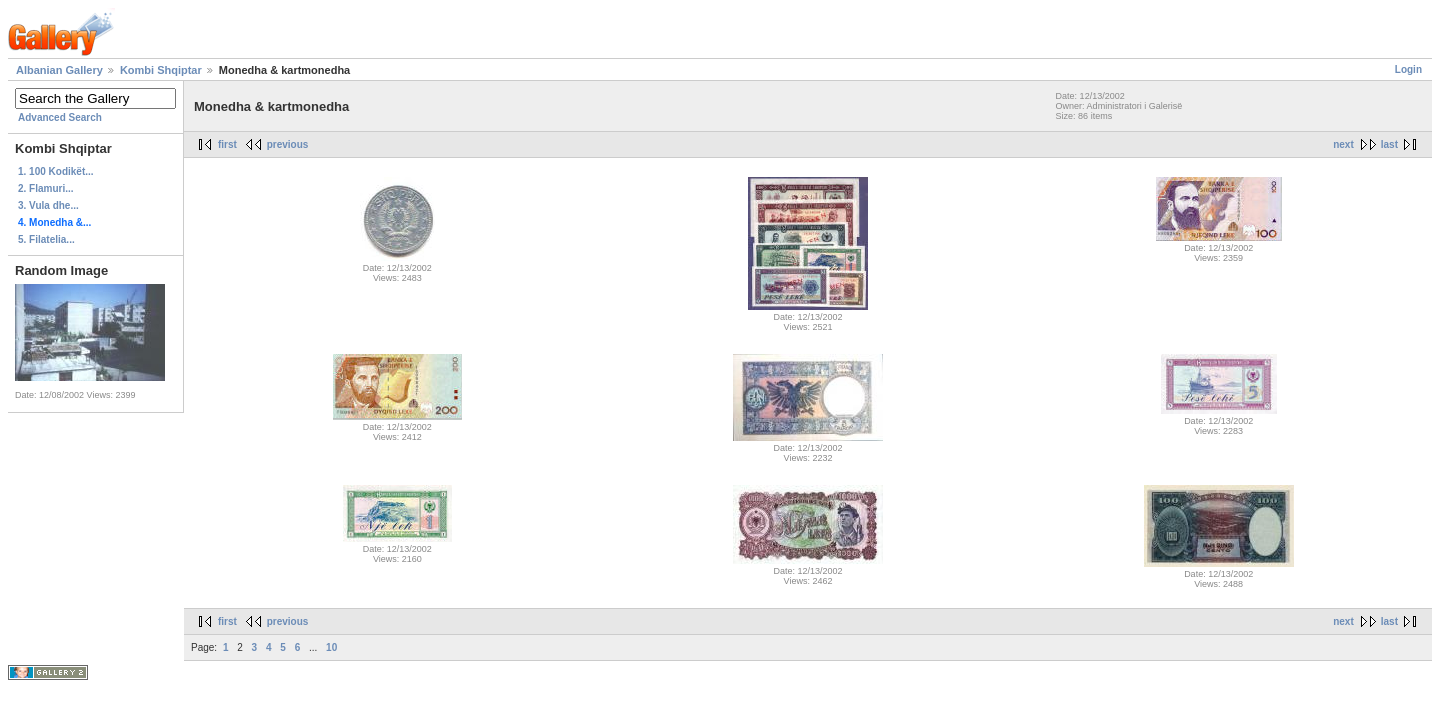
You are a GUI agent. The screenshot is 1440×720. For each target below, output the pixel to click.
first (227, 144)
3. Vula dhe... (48, 205)
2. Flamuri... (46, 188)
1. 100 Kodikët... (56, 171)
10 (331, 647)
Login (1408, 69)
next (1343, 144)
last (1389, 144)
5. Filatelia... (46, 239)
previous (288, 144)
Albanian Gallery (59, 70)
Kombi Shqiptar (161, 70)
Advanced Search (60, 117)
